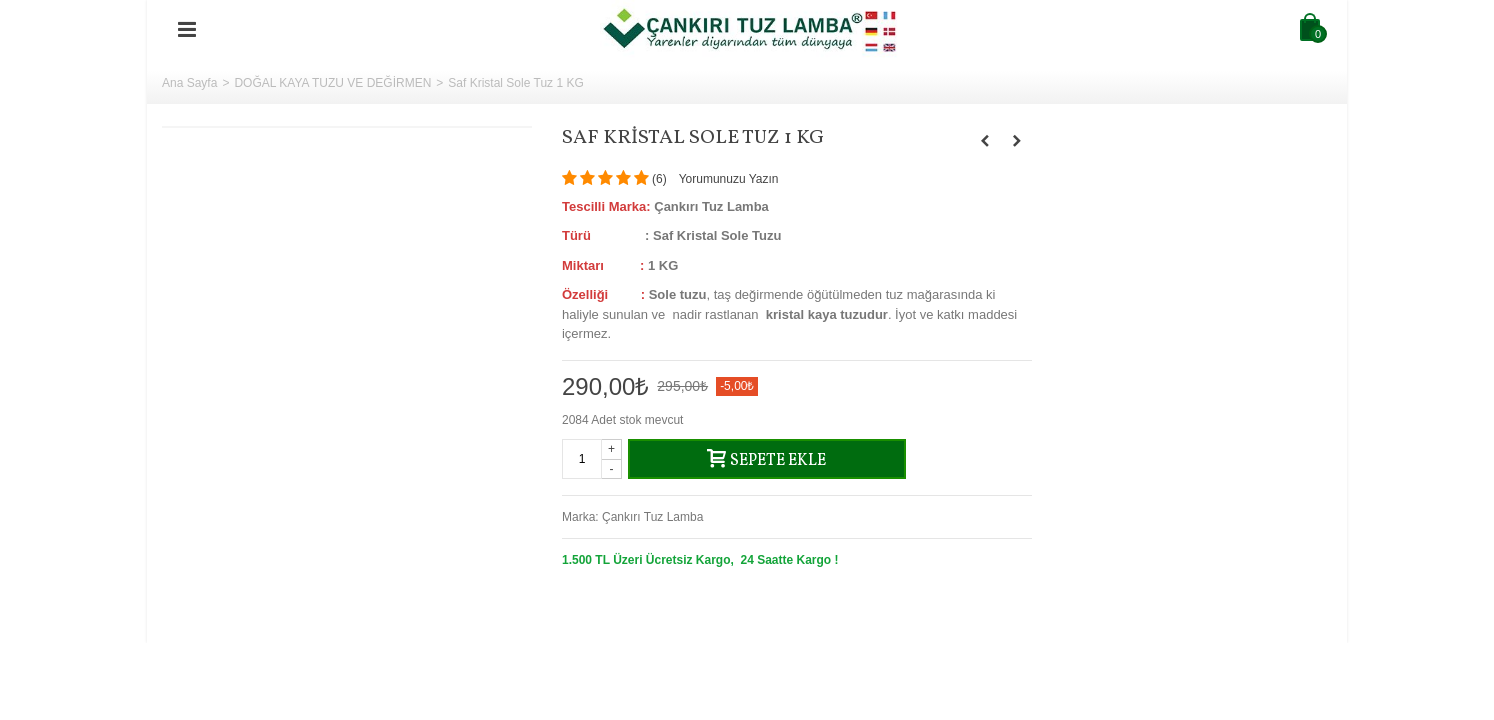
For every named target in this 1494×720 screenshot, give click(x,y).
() (659, 179)
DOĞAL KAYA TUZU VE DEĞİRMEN (332, 83)
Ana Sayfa (189, 83)
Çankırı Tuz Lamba (652, 517)
